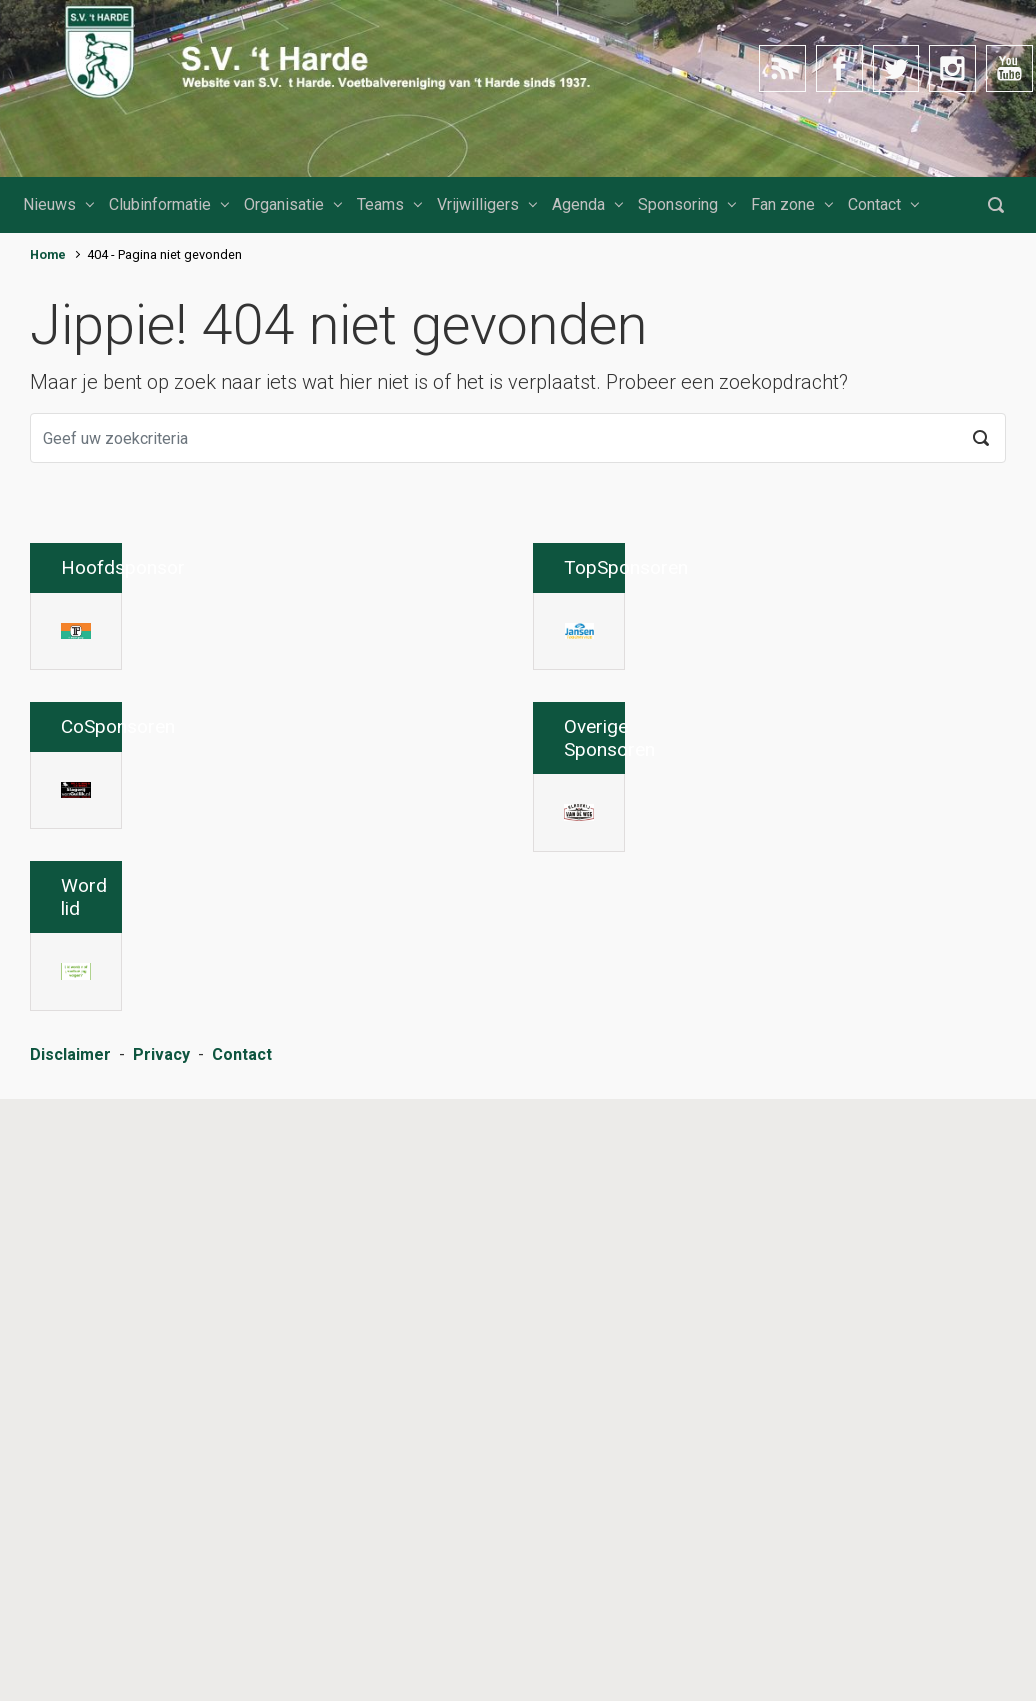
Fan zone (783, 204)
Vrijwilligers (478, 204)
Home (48, 254)
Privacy (161, 1666)
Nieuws (49, 204)
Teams (380, 204)
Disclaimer (70, 1666)
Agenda (578, 204)
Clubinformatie (160, 204)
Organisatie (284, 204)
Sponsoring (678, 204)
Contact (874, 204)
